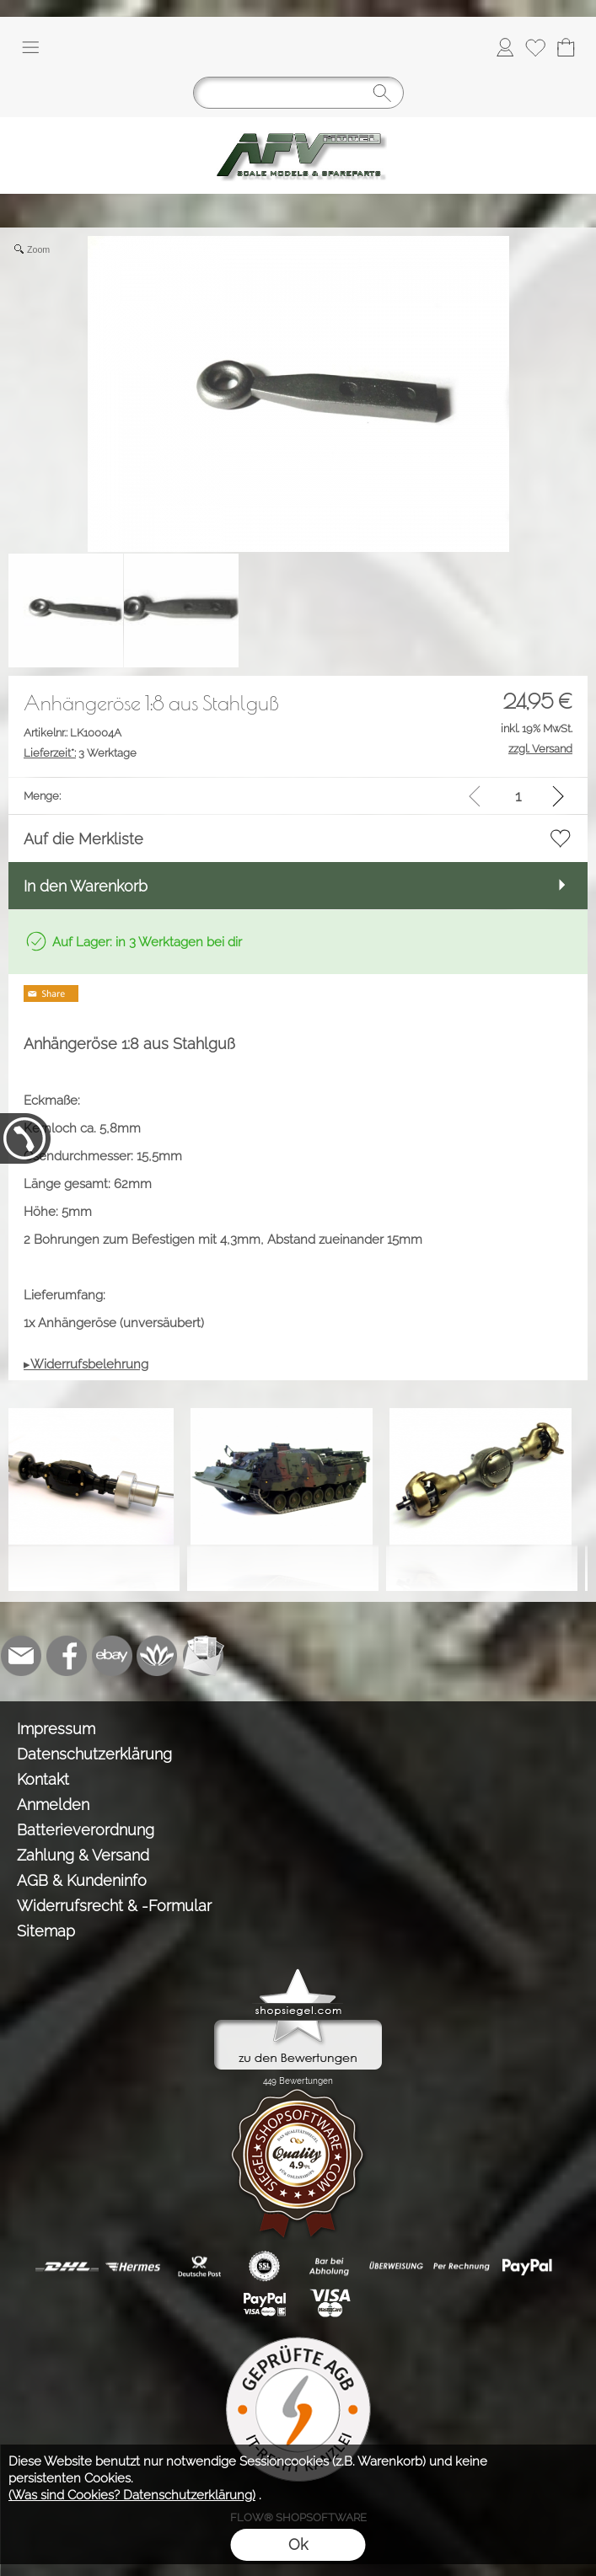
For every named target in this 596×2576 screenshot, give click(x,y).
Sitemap (46, 1931)
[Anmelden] (505, 47)
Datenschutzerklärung (94, 1754)
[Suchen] (298, 93)
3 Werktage (80, 753)
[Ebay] (112, 1656)
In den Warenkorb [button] (86, 886)
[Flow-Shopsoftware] (158, 1656)
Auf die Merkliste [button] (83, 839)
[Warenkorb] (566, 47)
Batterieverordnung (85, 1830)
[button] (30, 47)
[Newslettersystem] (203, 1656)
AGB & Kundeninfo (82, 1880)
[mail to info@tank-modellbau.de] (21, 1656)
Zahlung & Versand (83, 1855)
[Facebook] (67, 1656)
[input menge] (518, 796)
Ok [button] (298, 2544)
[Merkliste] (535, 47)
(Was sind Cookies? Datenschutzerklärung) (131, 2495)
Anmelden (53, 1804)
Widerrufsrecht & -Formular (114, 1906)
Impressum (56, 1729)
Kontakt (43, 1779)
